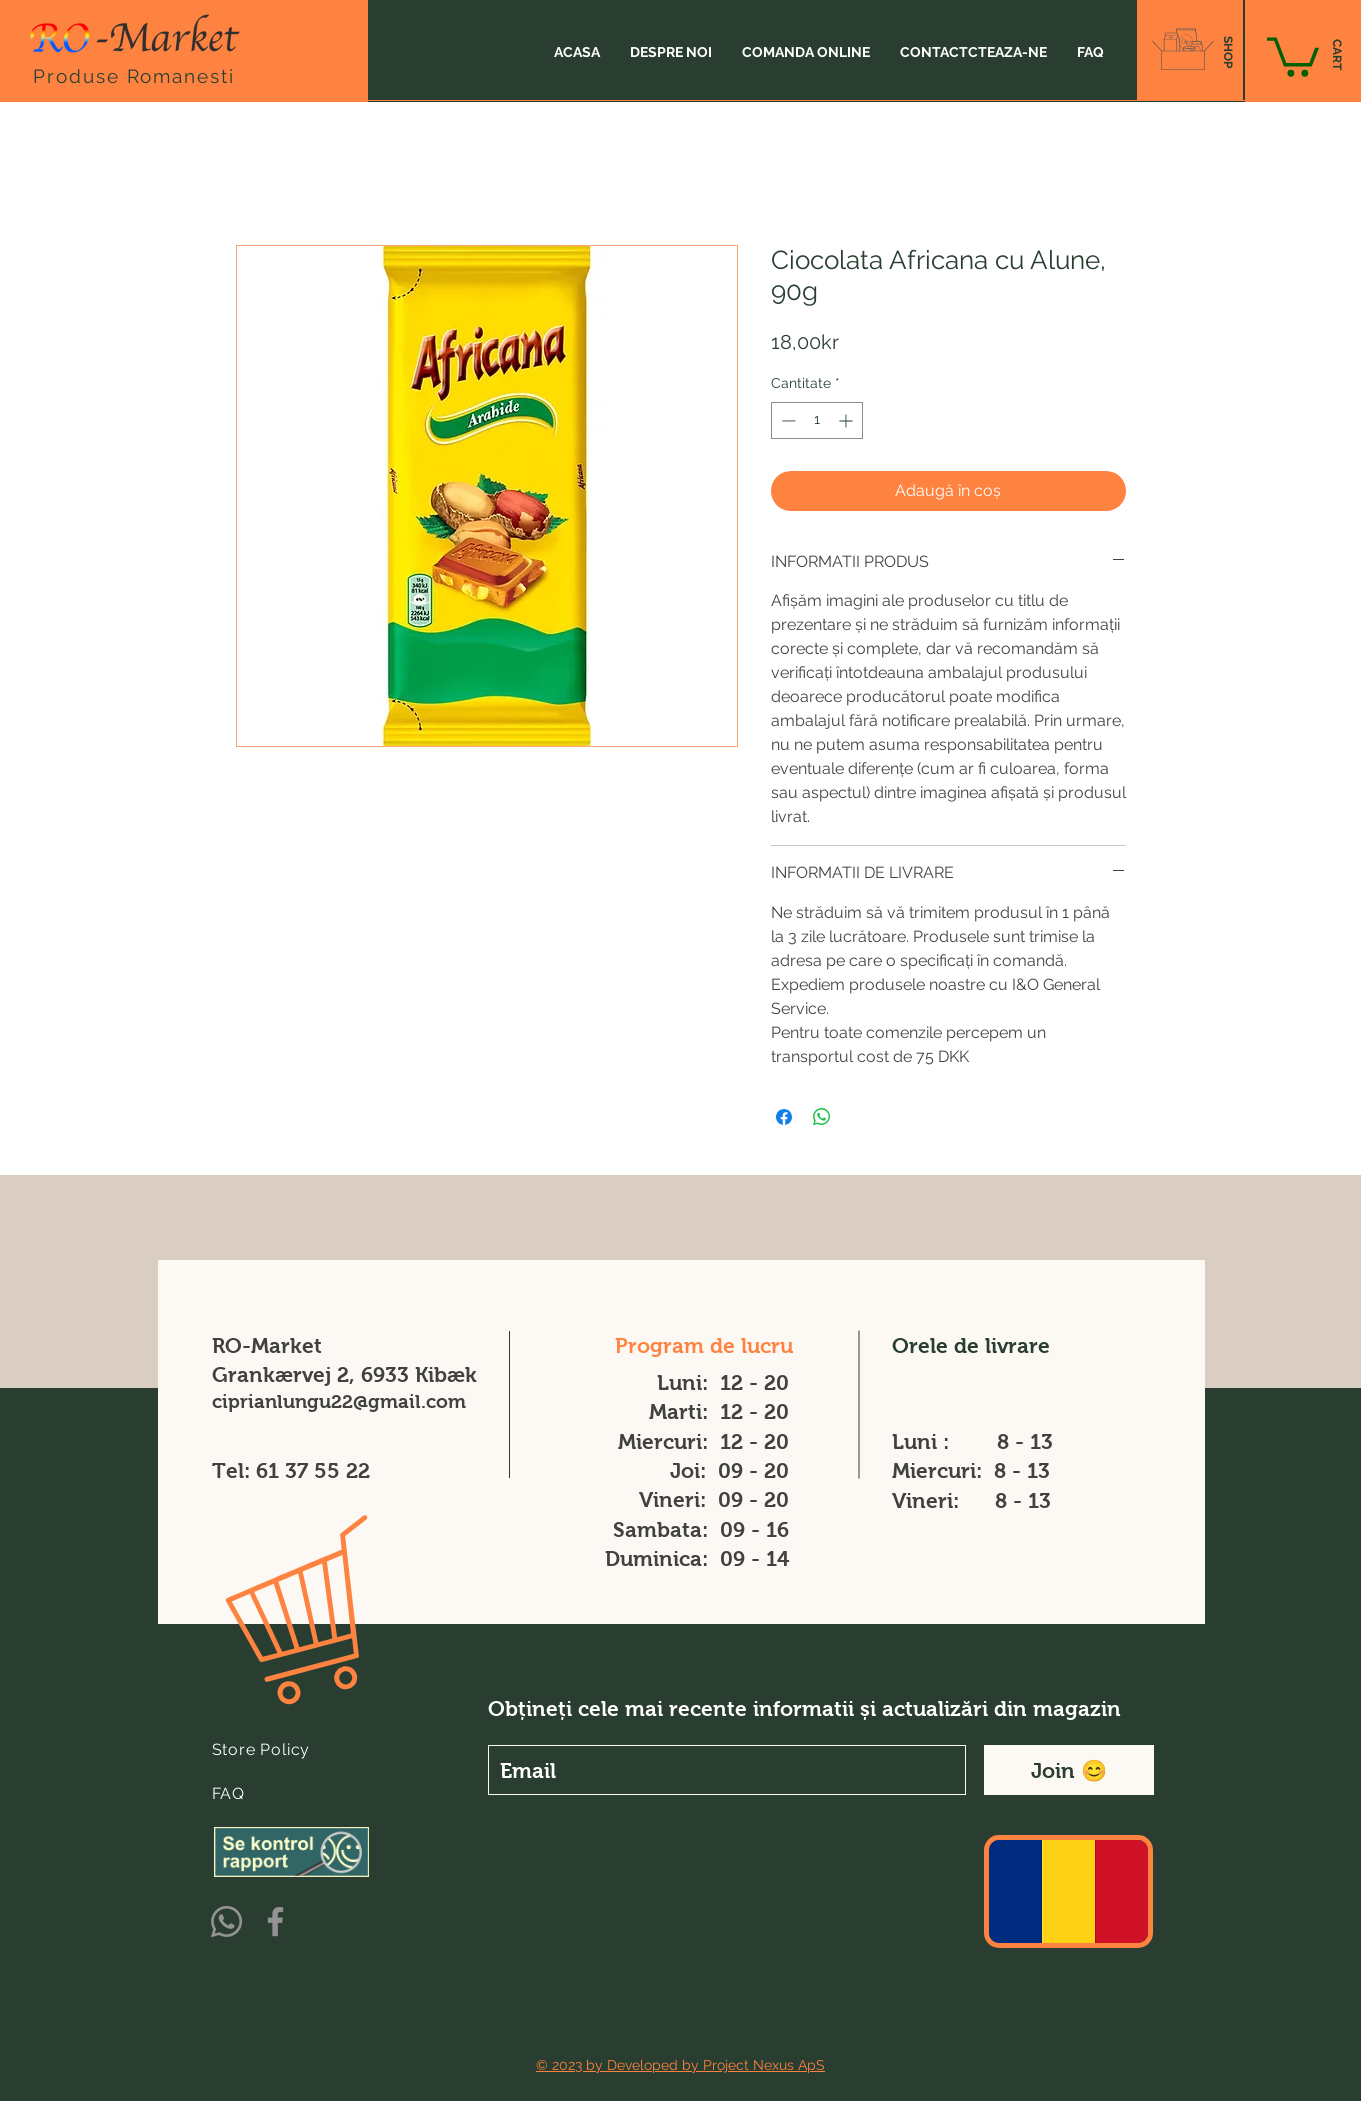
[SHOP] (1227, 52)
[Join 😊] (1069, 1770)
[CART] (1336, 55)
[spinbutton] (817, 420)
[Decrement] (786, 420)
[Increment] (847, 420)
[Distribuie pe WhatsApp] (822, 1117)
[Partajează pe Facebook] (784, 1117)
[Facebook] (275, 1921)
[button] (1293, 55)
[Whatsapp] (226, 1921)
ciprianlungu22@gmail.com (339, 1401)
